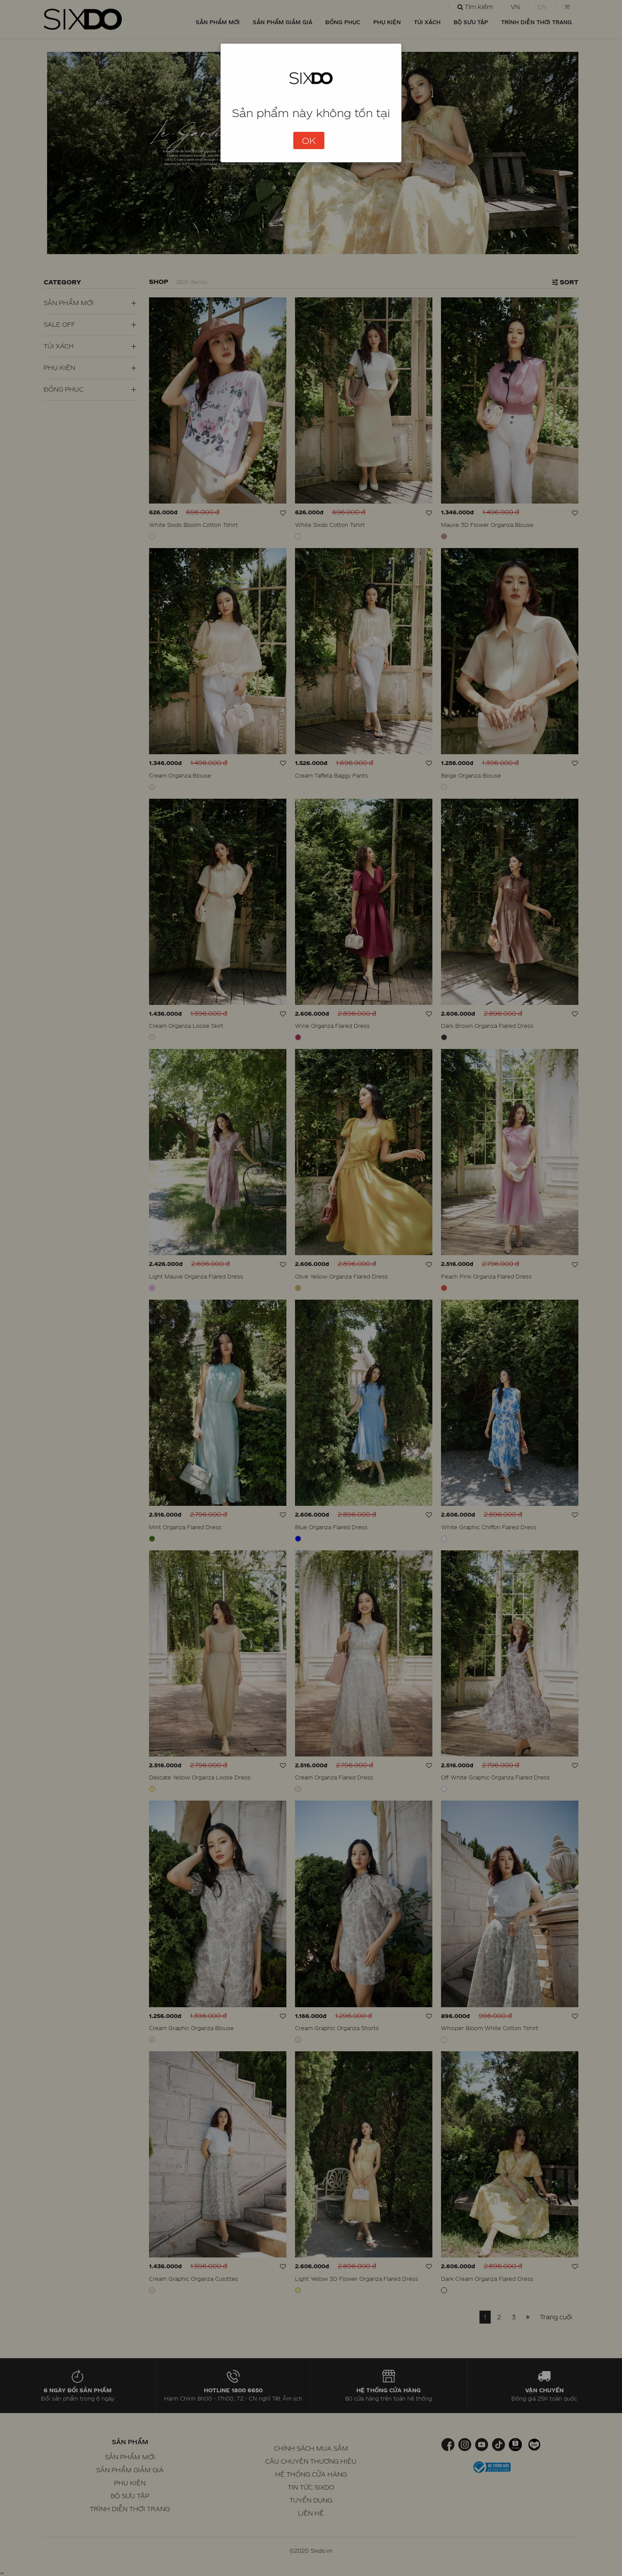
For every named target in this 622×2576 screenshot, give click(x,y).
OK (309, 140)
